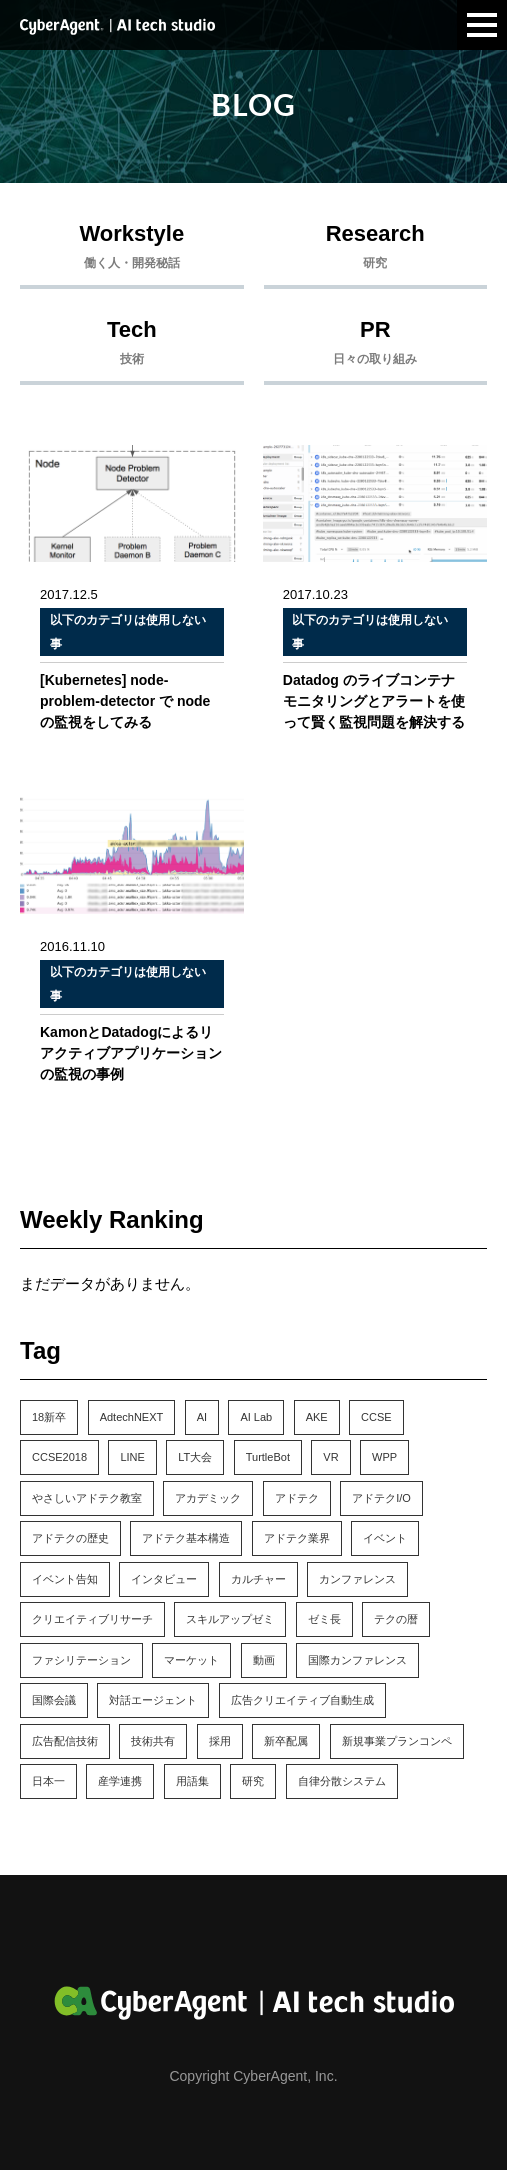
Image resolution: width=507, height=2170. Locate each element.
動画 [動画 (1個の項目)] (264, 1660)
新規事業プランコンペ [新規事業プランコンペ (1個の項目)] (397, 1741)
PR (376, 347)
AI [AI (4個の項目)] (202, 1417)
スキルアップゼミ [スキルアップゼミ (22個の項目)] (230, 1619)
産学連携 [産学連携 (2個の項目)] (120, 1781)
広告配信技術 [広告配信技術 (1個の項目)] (65, 1741)
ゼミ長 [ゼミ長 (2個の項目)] (324, 1619)
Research (376, 251)
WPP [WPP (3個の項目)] (384, 1457)
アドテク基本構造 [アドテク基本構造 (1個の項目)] (186, 1538)
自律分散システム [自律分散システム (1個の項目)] (342, 1781)
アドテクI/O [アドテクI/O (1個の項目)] (381, 1498)
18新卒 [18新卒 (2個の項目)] (49, 1417)
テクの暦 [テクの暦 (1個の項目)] (396, 1619)
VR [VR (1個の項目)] (330, 1457)
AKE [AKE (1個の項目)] (317, 1417)
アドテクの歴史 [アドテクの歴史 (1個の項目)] (70, 1538)
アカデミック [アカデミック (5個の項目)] (208, 1498)
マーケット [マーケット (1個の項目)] (191, 1660)
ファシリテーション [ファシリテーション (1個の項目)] (81, 1660)
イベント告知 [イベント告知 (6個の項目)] (65, 1579)
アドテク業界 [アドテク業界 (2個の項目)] (297, 1538)
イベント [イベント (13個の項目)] (385, 1538)
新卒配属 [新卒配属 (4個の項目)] (286, 1741)
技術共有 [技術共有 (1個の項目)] (153, 1741)
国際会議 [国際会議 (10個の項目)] (54, 1700)
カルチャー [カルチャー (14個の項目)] (258, 1579)
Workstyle (132, 251)
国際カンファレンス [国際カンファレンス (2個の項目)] (357, 1660)
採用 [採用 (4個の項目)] (220, 1741)
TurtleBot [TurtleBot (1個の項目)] (268, 1457)
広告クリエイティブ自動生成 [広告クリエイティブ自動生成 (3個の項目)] (302, 1700)
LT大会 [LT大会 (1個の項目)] (195, 1457)
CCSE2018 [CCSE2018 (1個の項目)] (59, 1457)
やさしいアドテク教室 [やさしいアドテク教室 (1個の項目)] (87, 1498)
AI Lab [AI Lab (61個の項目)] (256, 1417)
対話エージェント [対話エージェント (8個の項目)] (153, 1700)
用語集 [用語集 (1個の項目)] (192, 1781)
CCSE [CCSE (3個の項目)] (376, 1417)
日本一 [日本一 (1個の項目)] (48, 1781)
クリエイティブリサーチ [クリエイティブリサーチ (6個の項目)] (92, 1619)
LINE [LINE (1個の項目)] (132, 1457)
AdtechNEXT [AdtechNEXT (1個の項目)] (132, 1417)
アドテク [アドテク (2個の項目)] (297, 1498)
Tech (132, 347)
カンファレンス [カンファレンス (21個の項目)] (357, 1579)
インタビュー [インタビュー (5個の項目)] (164, 1579)
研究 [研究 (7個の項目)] (253, 1781)
